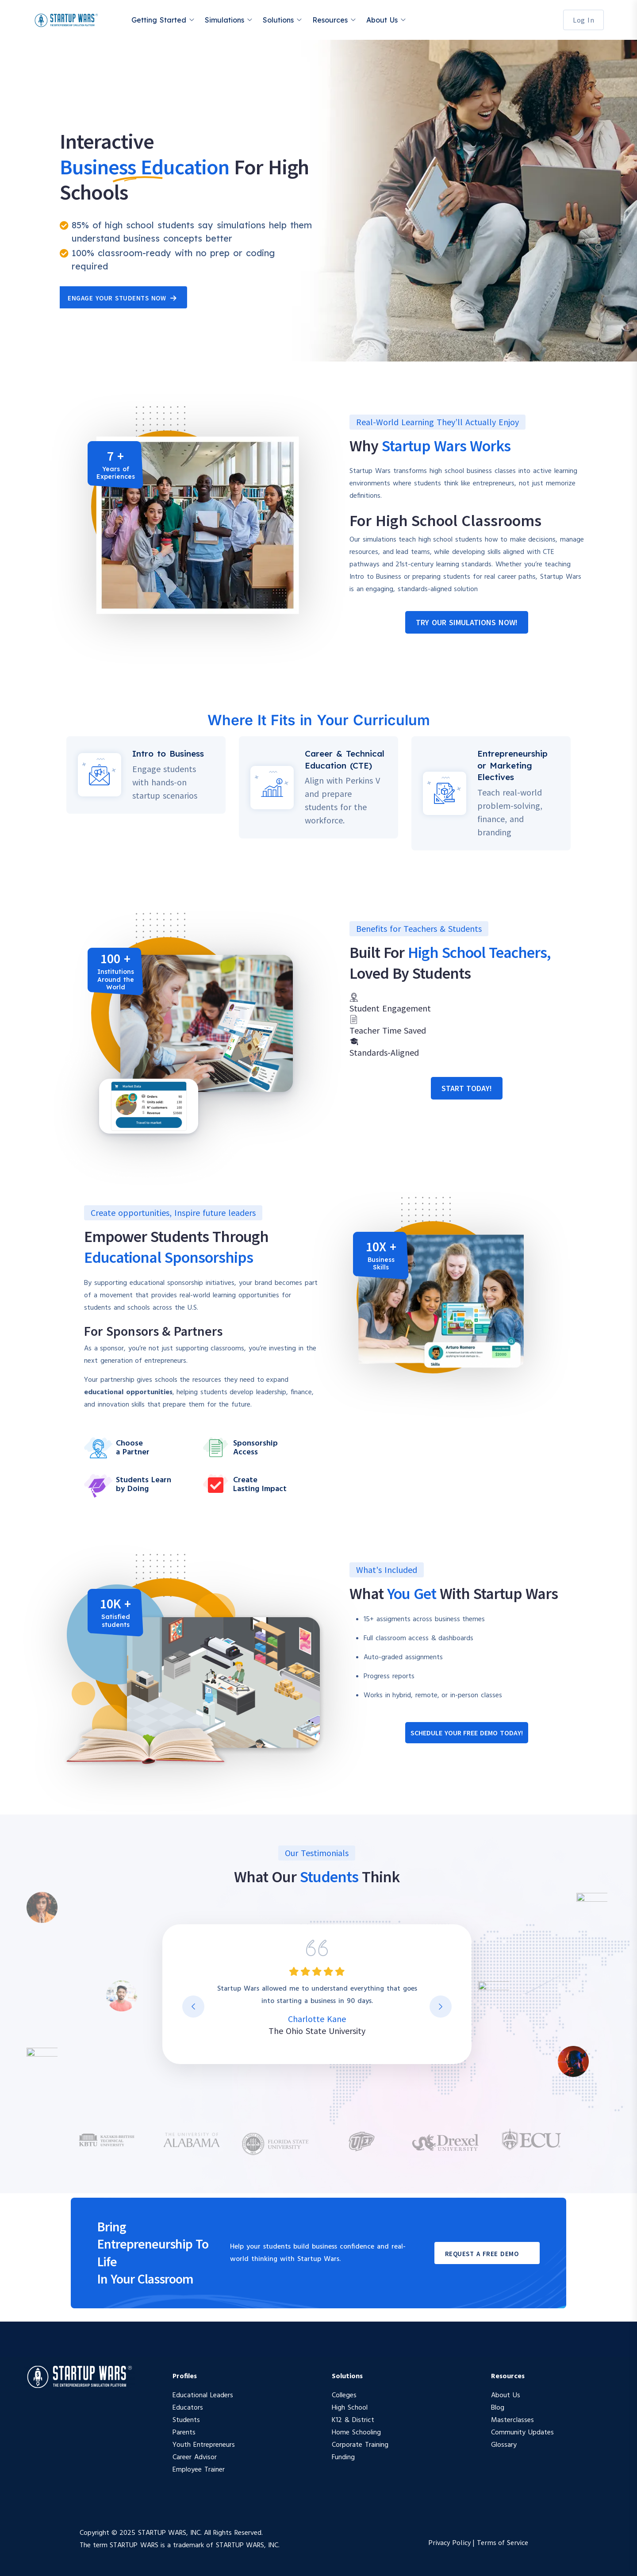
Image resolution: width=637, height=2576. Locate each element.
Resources (330, 19)
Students (186, 2420)
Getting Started (158, 19)
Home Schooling (356, 2432)
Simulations (224, 19)
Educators (188, 2408)
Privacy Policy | (452, 2542)
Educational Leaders (203, 2395)
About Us (382, 19)
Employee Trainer (199, 2470)
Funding (343, 2457)
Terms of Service (502, 2542)
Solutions (278, 19)
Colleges (344, 2395)
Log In (583, 19)
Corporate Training (360, 2445)
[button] (466, 622)
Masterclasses (512, 2420)
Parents (184, 2432)
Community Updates (522, 2432)
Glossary (504, 2445)
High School (350, 2408)
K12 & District (353, 2420)
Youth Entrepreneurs (204, 2445)
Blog (497, 2408)
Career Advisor (195, 2457)
